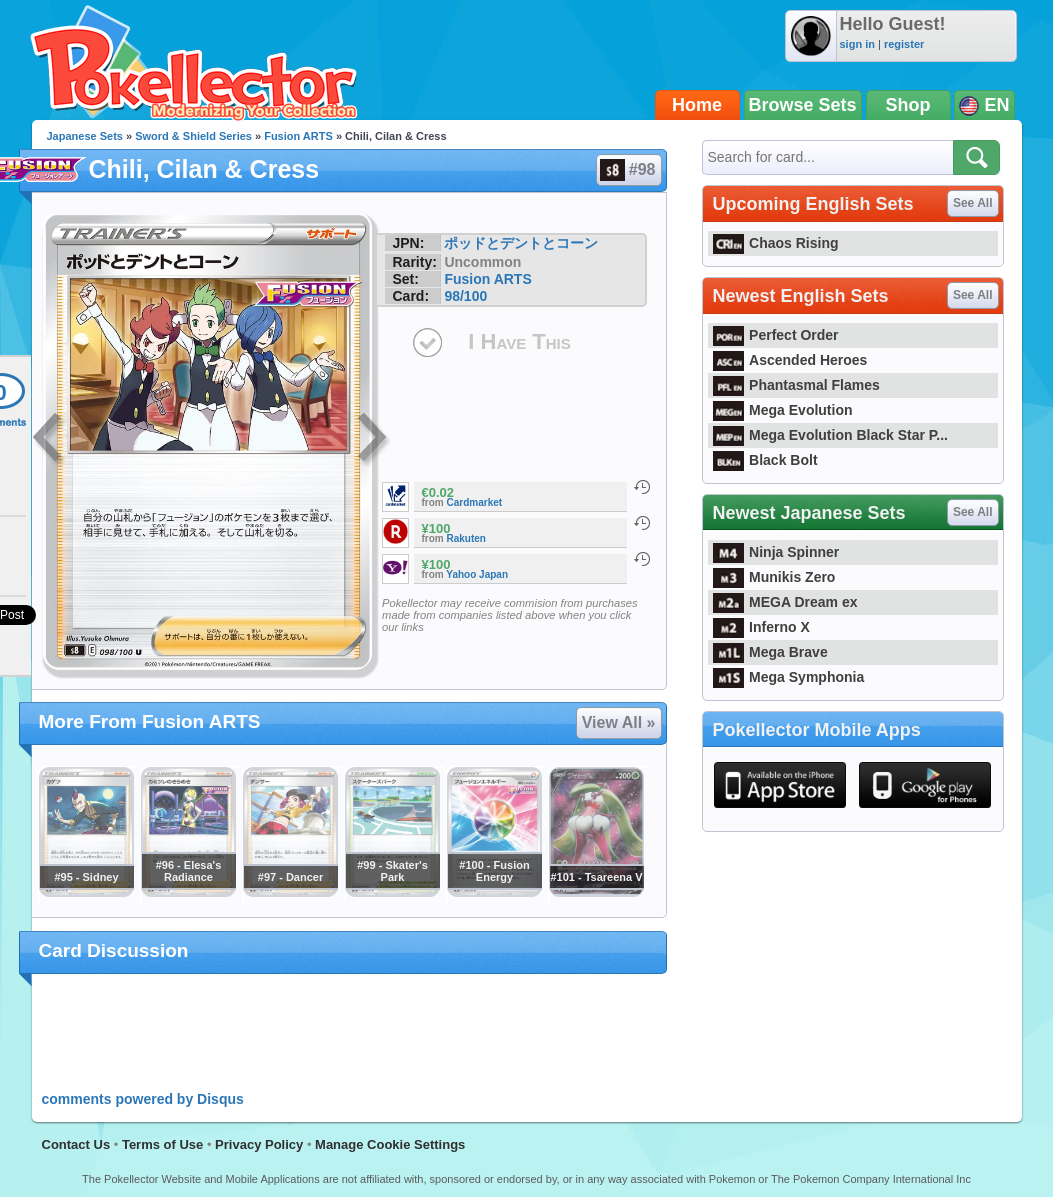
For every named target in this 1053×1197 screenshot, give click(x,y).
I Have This (519, 341)
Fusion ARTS (298, 136)
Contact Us (76, 1144)
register (904, 44)
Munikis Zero (774, 577)
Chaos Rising (776, 243)
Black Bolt (765, 460)
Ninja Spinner (776, 552)
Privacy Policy (259, 1144)
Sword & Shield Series (193, 136)
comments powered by (143, 1099)
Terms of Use (162, 1144)
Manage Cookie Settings (390, 1144)
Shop (908, 105)
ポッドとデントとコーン (521, 243)
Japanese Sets (85, 136)
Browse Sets (803, 105)
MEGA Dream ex (785, 602)
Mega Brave (770, 652)
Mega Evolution (783, 410)
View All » (619, 722)
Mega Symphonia (789, 677)
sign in (857, 44)
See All (973, 203)
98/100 (465, 296)
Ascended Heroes (790, 360)
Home (697, 105)
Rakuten (466, 538)
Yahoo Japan (477, 574)
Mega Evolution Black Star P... (831, 435)
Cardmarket (475, 502)
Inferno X (761, 627)
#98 (628, 170)
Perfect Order (776, 335)
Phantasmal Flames (796, 385)
